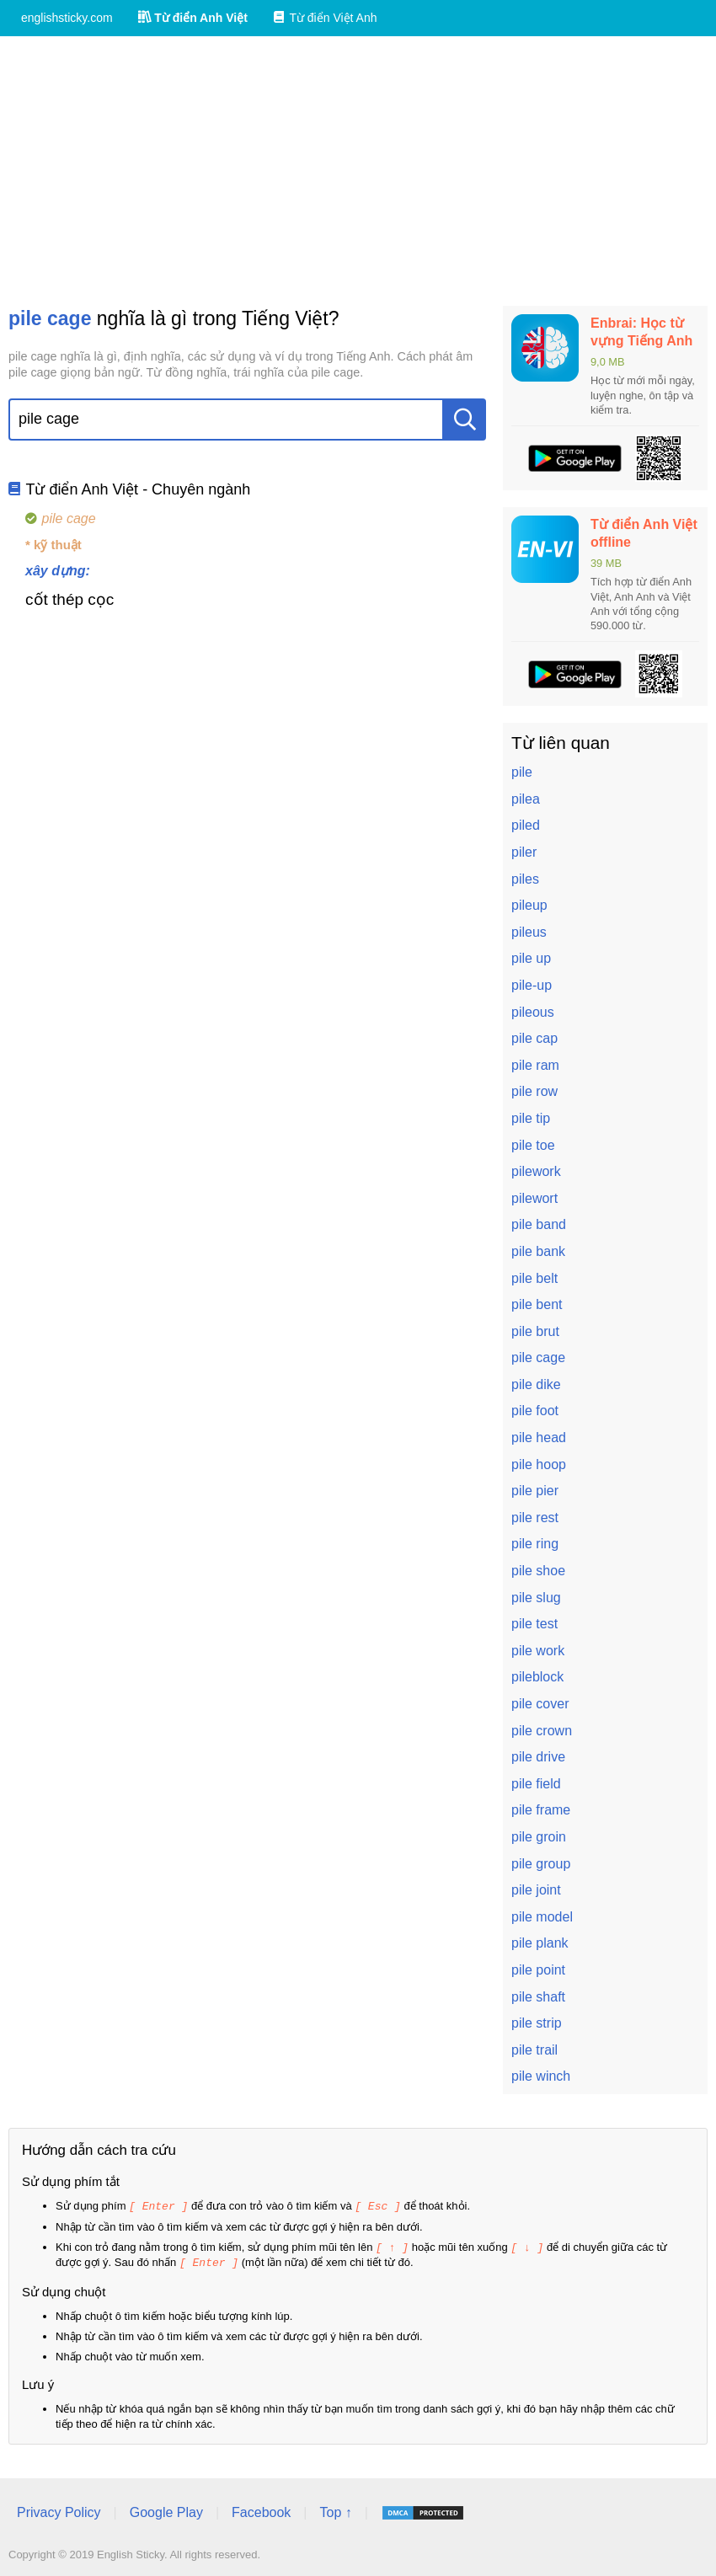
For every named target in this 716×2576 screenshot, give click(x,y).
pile (521, 772)
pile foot (534, 1410)
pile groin (538, 1837)
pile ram (535, 1065)
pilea (525, 799)
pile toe (533, 1145)
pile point (538, 1970)
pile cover (540, 1704)
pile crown (541, 1731)
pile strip (536, 2023)
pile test (534, 1624)
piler (524, 852)
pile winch (540, 2076)
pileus (529, 932)
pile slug (536, 1597)
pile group (540, 1864)
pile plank (540, 1943)
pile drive (538, 1757)
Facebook (261, 2510)
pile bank (538, 1251)
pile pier (534, 1490)
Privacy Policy (59, 2510)
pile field (536, 1784)
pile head (538, 1437)
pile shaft (538, 1997)
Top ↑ (335, 2510)
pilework (536, 1171)
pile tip (530, 1118)
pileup (529, 905)
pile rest (534, 1517)
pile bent (537, 1304)
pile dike (536, 1384)
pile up (531, 958)
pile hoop (538, 1464)
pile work (537, 1650)
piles (525, 879)
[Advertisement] (358, 171)
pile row (534, 1091)
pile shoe (538, 1570)
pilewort (534, 1198)
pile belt (534, 1278)
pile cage (538, 1357)
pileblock (537, 1677)
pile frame (540, 1810)
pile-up (531, 985)
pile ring (534, 1544)
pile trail (534, 2050)
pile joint (536, 1890)
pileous (532, 1012)
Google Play (166, 2510)
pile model (542, 1917)
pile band (538, 1224)
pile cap (534, 1038)
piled (525, 825)
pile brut (535, 1331)
